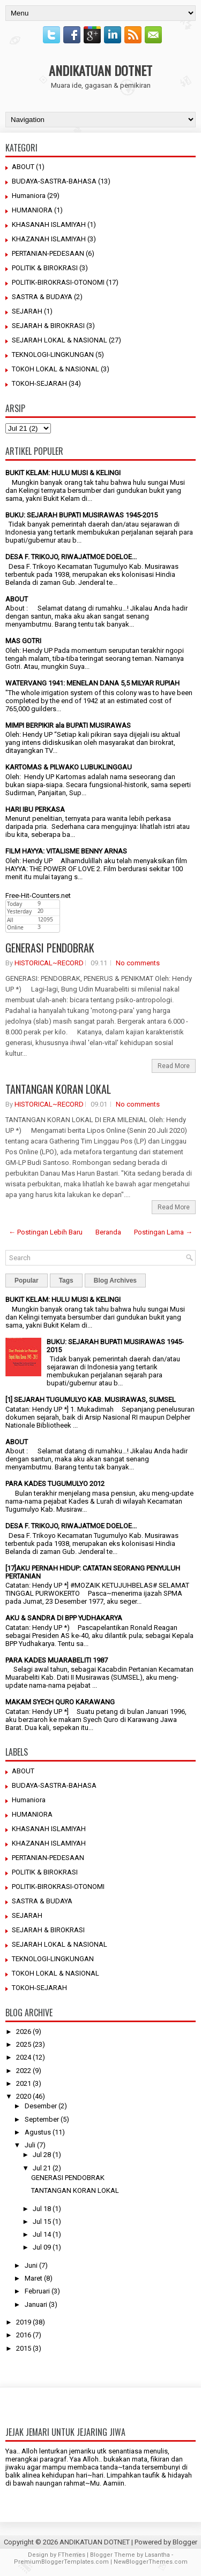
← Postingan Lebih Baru (46, 1232)
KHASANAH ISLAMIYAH (49, 224)
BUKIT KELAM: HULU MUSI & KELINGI (63, 473)
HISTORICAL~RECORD (49, 963)
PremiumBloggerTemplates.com (61, 2561)
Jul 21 (42, 2168)
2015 (23, 2348)
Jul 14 (42, 2234)
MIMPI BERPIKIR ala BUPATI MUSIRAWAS (68, 725)
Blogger (185, 2542)
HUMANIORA (32, 210)
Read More (174, 1066)
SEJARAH (27, 311)
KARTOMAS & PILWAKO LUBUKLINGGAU (68, 767)
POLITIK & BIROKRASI (45, 268)
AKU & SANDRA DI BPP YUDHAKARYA (63, 1618)
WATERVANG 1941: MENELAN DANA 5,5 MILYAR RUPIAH (92, 683)
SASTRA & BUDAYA (42, 297)
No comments (138, 963)
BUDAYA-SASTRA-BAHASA (54, 181)
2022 (23, 2071)
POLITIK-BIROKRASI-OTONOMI (58, 282)
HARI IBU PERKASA (35, 809)
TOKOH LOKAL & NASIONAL (55, 369)
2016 (23, 2335)
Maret (33, 2278)
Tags (66, 1280)
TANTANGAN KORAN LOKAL (58, 1089)
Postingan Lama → (163, 1232)
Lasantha (157, 2554)
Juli (30, 2145)
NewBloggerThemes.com (151, 2561)
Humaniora (29, 196)
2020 (23, 2096)
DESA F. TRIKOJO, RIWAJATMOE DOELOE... (71, 557)
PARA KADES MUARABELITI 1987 (56, 1660)
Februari (37, 2291)
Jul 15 (42, 2221)
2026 (23, 2032)
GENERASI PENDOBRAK (49, 947)
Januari (36, 2304)
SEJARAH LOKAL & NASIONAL (59, 340)
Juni (31, 2265)
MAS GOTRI (23, 641)
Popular (26, 1280)
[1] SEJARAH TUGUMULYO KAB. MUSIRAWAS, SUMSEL (90, 1400)
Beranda (108, 1232)
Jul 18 (42, 2209)
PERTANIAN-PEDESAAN (48, 253)
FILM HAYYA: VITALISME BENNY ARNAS (66, 851)
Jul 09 (42, 2247)
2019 (23, 2322)
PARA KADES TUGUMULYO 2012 (55, 1484)
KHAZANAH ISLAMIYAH (49, 239)
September (42, 2119)
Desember (41, 2106)
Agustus (38, 2132)
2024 (23, 2057)
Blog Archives (115, 1280)
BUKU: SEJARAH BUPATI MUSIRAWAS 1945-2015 (81, 515)
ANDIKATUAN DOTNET (100, 70)
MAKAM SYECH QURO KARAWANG (60, 1702)
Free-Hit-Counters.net (38, 895)
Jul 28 (42, 2155)
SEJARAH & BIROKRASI (48, 326)
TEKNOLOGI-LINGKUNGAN (53, 354)
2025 (23, 2044)
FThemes (71, 2554)
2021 (23, 2083)
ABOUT (23, 167)
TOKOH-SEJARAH (39, 383)
